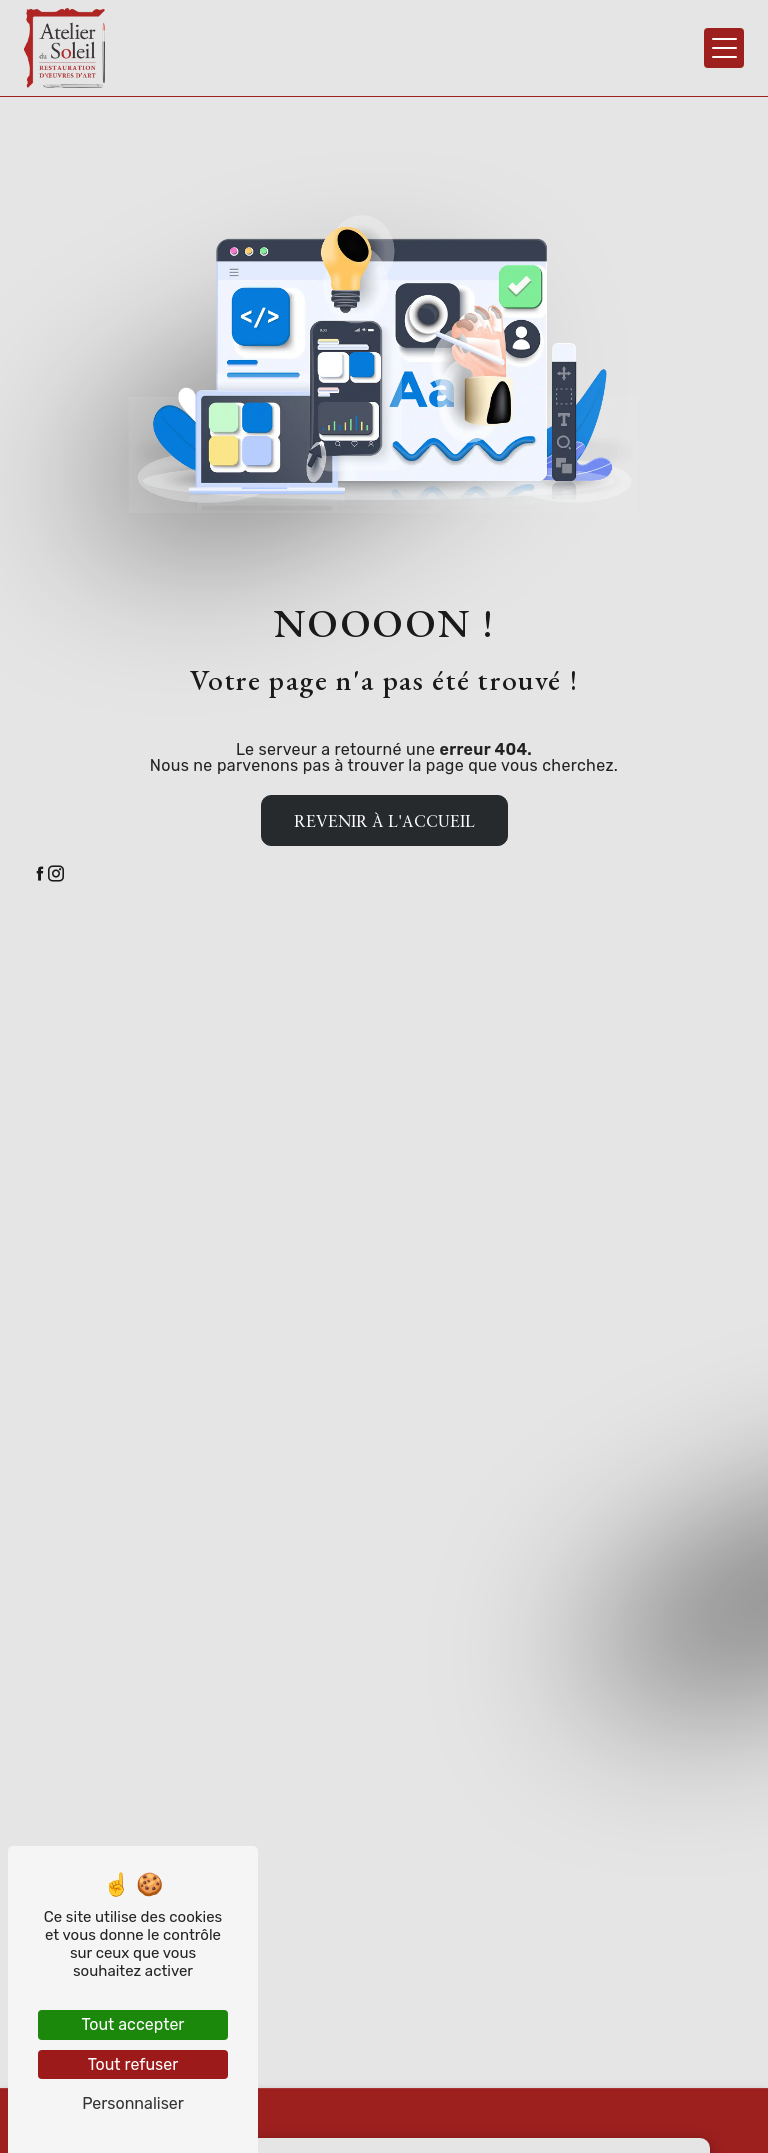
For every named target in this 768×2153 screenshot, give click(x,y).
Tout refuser (133, 2064)
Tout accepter (133, 2024)
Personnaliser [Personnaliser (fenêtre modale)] (133, 2103)
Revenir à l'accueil (384, 821)
